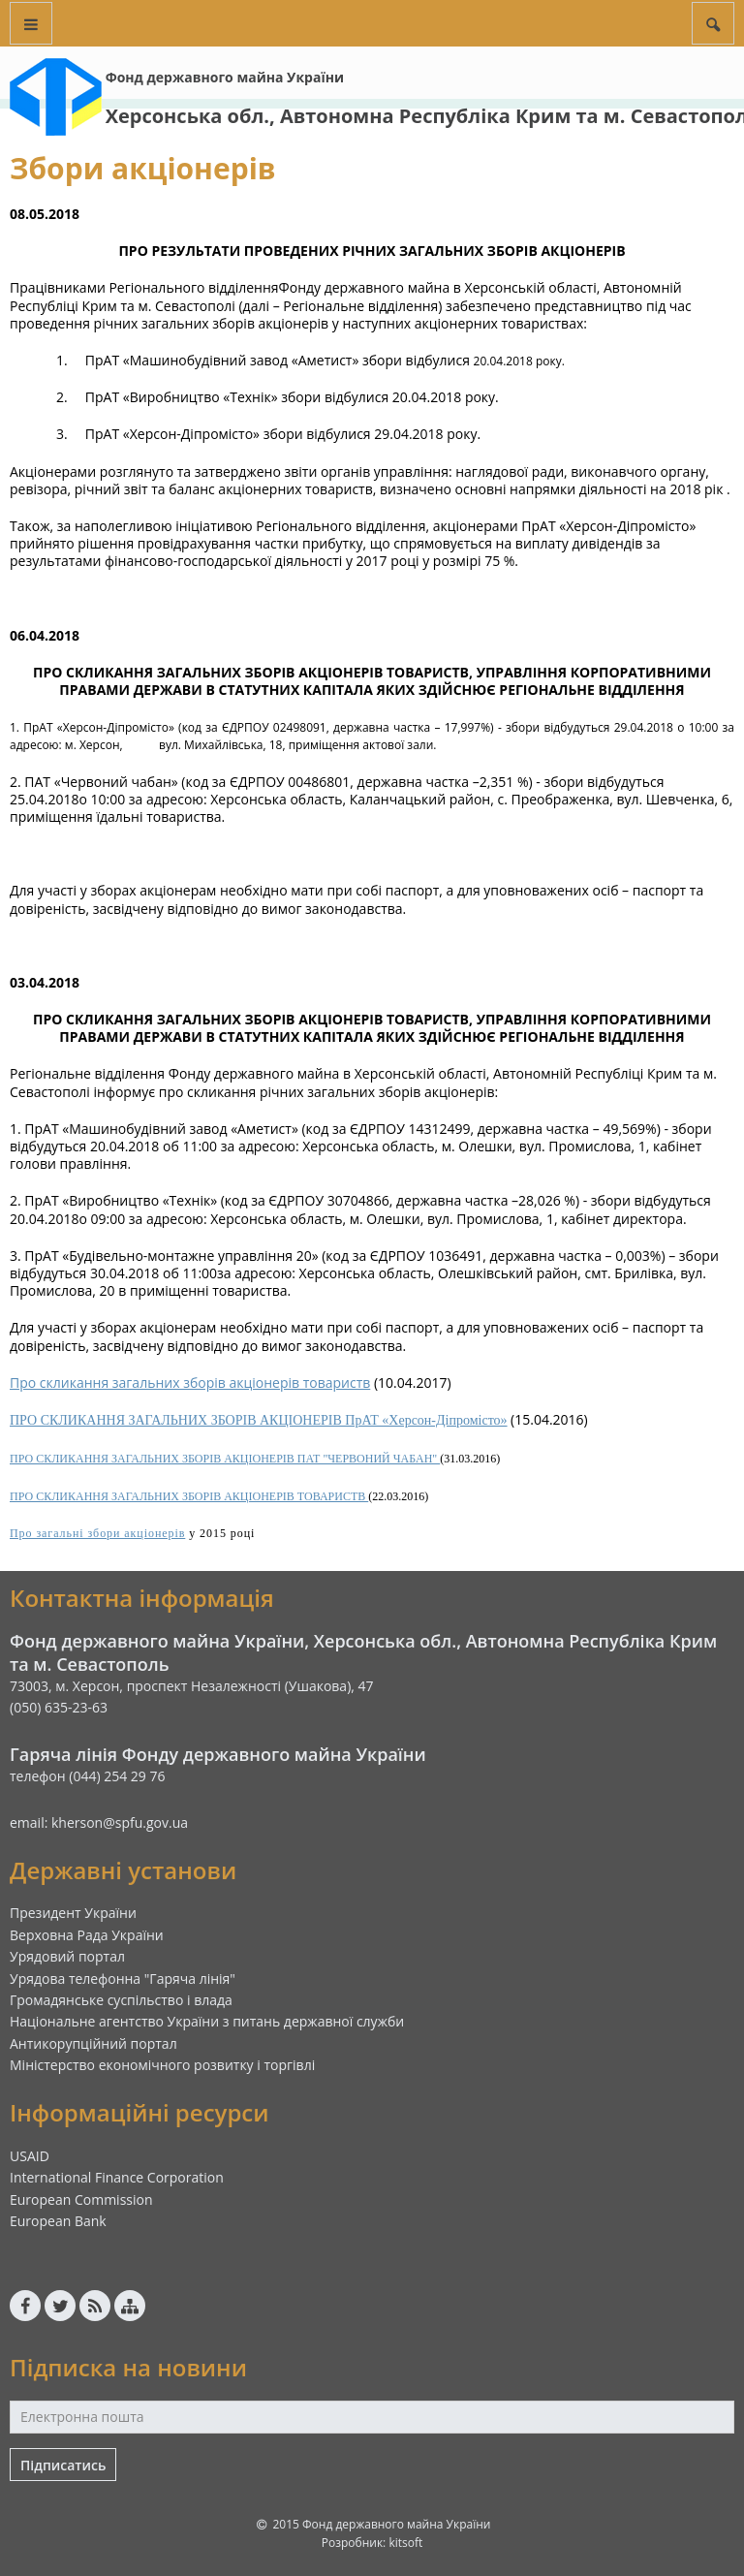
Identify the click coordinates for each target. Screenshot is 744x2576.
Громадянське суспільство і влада (121, 2000)
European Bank (58, 2221)
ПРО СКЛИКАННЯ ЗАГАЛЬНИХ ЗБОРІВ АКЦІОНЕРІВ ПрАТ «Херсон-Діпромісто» (259, 1420)
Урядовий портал (67, 1956)
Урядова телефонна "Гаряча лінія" (122, 1978)
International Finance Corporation (117, 2177)
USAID (29, 2156)
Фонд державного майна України (225, 77)
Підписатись (63, 2465)
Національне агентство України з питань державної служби (207, 2021)
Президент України (73, 1912)
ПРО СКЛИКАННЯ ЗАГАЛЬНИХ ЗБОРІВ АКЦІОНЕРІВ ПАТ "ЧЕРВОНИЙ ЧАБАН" (225, 1458)
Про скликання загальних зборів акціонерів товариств (190, 1382)
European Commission (81, 2199)
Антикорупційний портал (93, 2043)
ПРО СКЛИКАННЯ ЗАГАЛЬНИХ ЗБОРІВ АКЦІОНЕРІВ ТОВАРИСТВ (189, 1496)
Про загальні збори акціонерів (97, 1533)
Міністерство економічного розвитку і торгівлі (162, 2065)
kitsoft (405, 2542)
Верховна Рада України (87, 1935)
